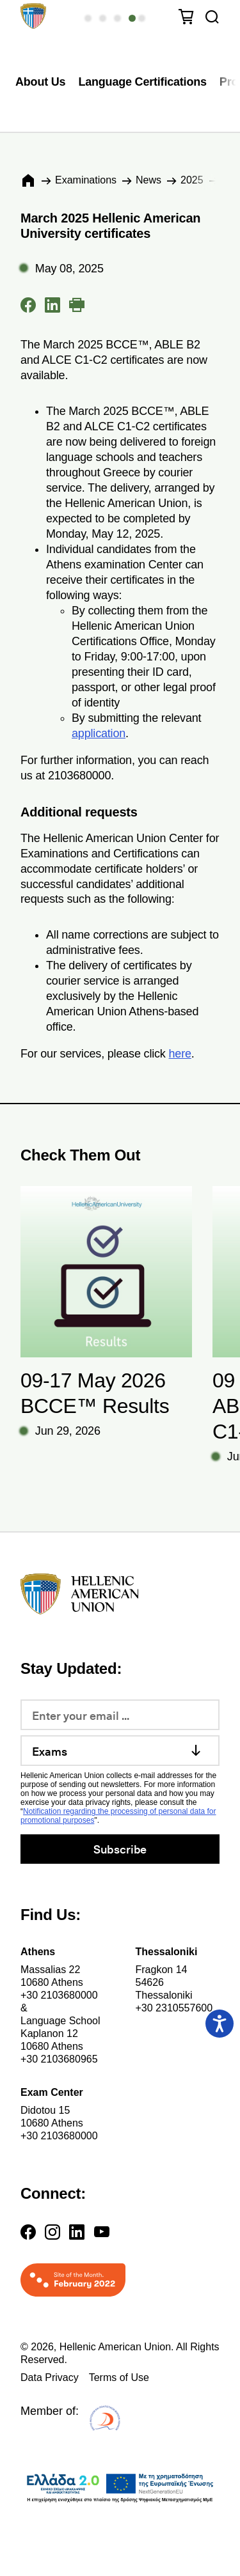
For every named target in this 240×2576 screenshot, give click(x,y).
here (180, 1053)
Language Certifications (142, 81)
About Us (40, 81)
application (98, 733)
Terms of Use (119, 2377)
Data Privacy (49, 2377)
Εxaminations (85, 180)
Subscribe (120, 1848)
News (148, 180)
